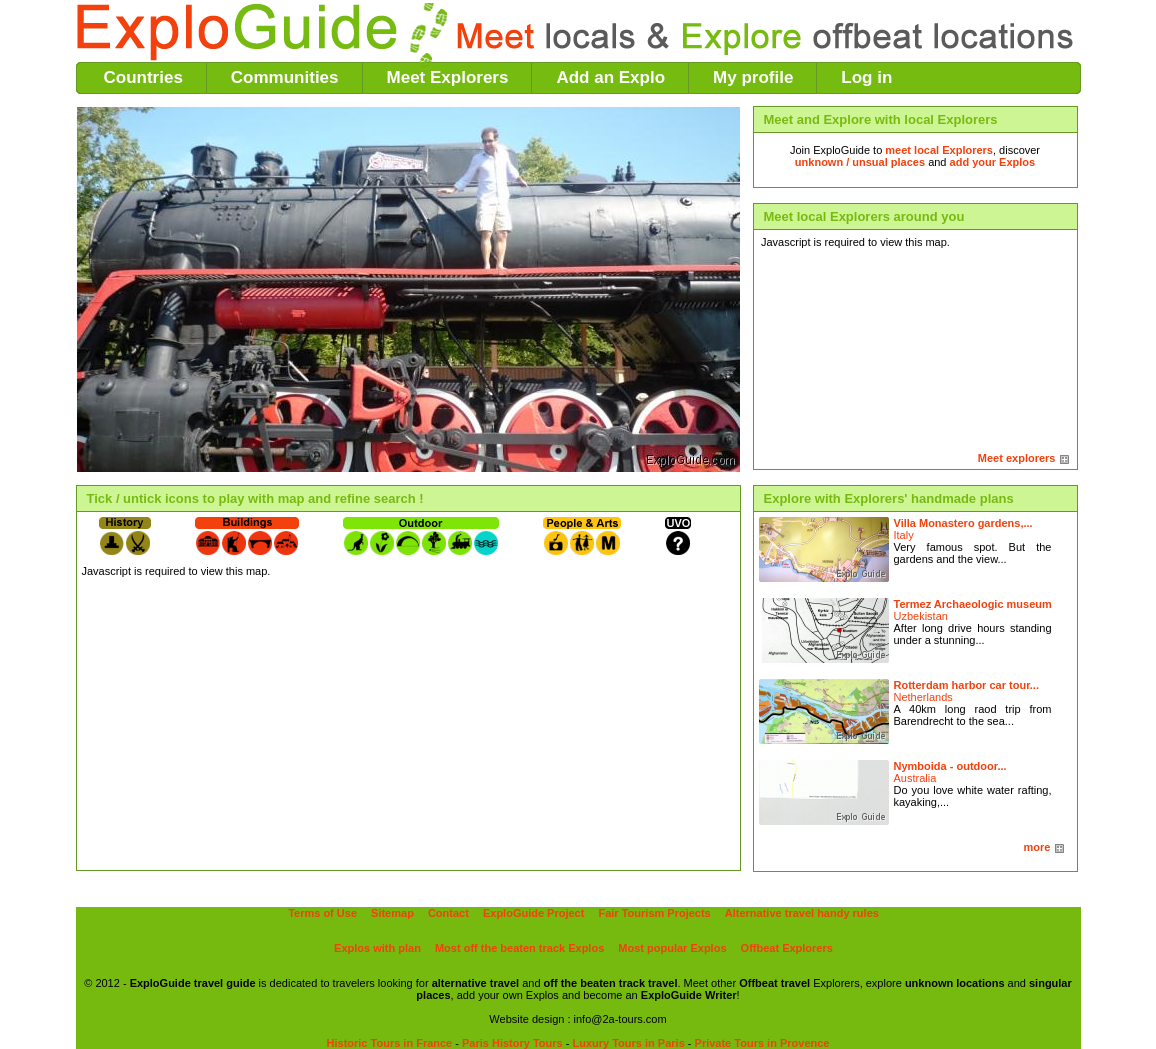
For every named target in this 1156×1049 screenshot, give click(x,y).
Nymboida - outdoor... (950, 766)
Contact (448, 913)
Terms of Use (322, 913)
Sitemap (392, 913)
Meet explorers (1017, 458)
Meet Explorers (448, 77)
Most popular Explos (672, 948)
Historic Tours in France (390, 1043)
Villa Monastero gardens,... (963, 523)
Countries (143, 77)
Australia (915, 778)
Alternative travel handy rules (802, 913)
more (1037, 847)
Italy (904, 535)
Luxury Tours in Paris (628, 1043)
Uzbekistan (921, 616)
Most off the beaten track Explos (519, 948)
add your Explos (993, 162)
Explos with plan (377, 948)
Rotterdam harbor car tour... (966, 685)
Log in (866, 77)
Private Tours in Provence (762, 1043)
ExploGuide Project (533, 913)
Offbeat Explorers (787, 948)
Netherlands (923, 697)
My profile (753, 77)
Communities (285, 77)
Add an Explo (610, 77)
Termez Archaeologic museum (973, 604)
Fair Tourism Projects (654, 913)
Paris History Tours (512, 1043)
